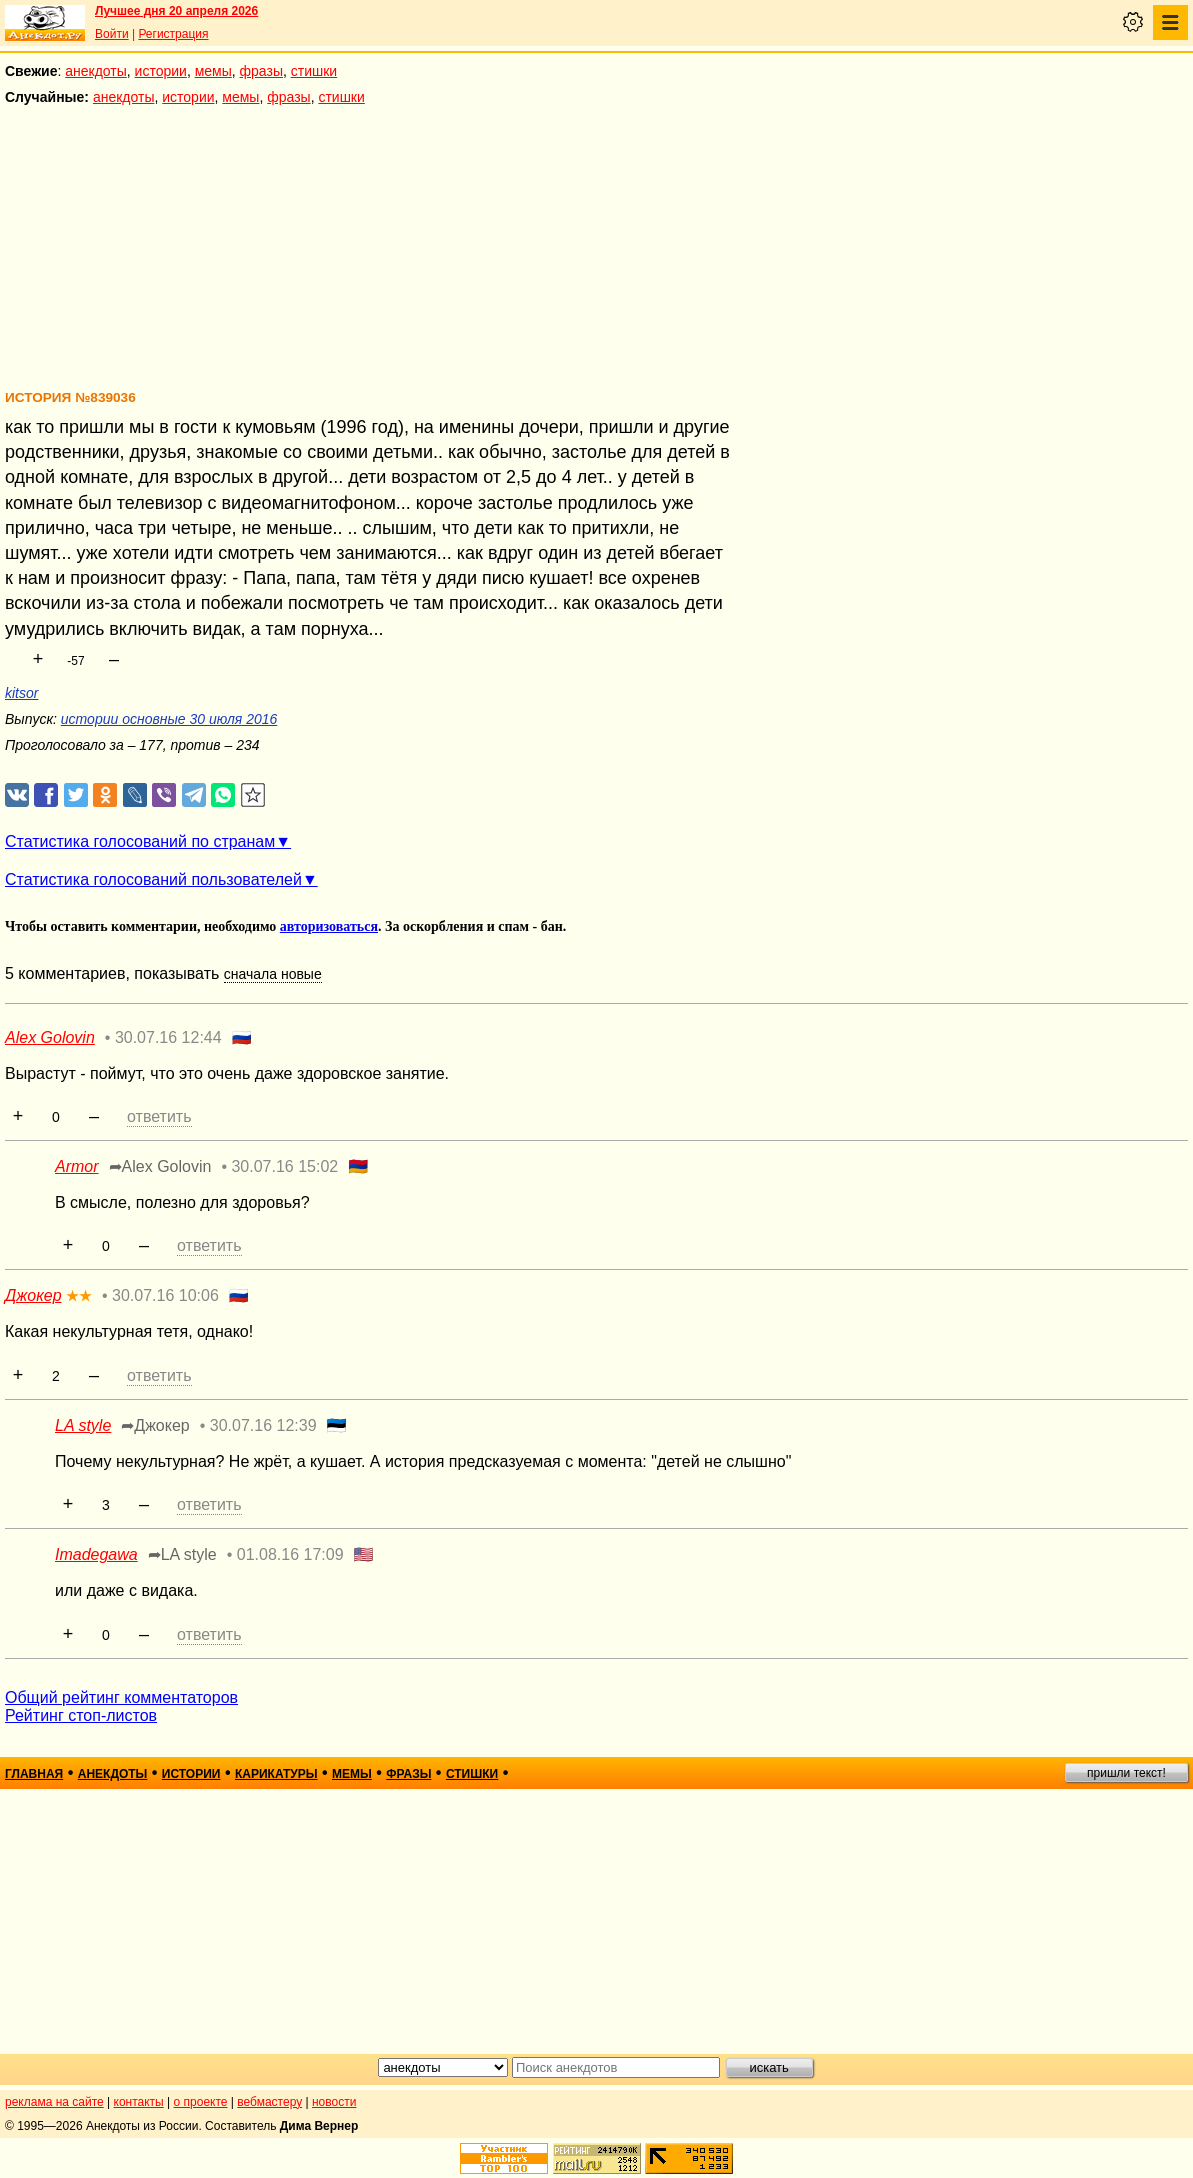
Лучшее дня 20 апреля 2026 (176, 11)
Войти (112, 34)
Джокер (33, 1295)
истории (161, 71)
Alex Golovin (50, 1037)
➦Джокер (155, 1425)
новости (334, 2102)
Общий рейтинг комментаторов (121, 1697)
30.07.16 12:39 (263, 1425)
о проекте (201, 2102)
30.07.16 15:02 (284, 1166)
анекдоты (96, 71)
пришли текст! (1126, 1773)
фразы (261, 71)
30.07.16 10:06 (165, 1295)
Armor (77, 1166)
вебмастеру (269, 2102)
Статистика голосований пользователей (153, 879)
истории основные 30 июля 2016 (169, 719)
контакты (139, 2102)
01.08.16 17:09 (290, 1554)
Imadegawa (96, 1554)
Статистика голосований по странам (140, 841)
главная (34, 1774)
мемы (213, 71)
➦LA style (182, 1554)
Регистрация (173, 34)
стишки (314, 71)
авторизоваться (329, 926)
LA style (83, 1425)
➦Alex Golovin (160, 1166)
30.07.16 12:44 (168, 1037)
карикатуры (276, 1774)
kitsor (21, 693)
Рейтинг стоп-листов (81, 1715)
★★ (79, 1296)
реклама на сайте (54, 2102)
